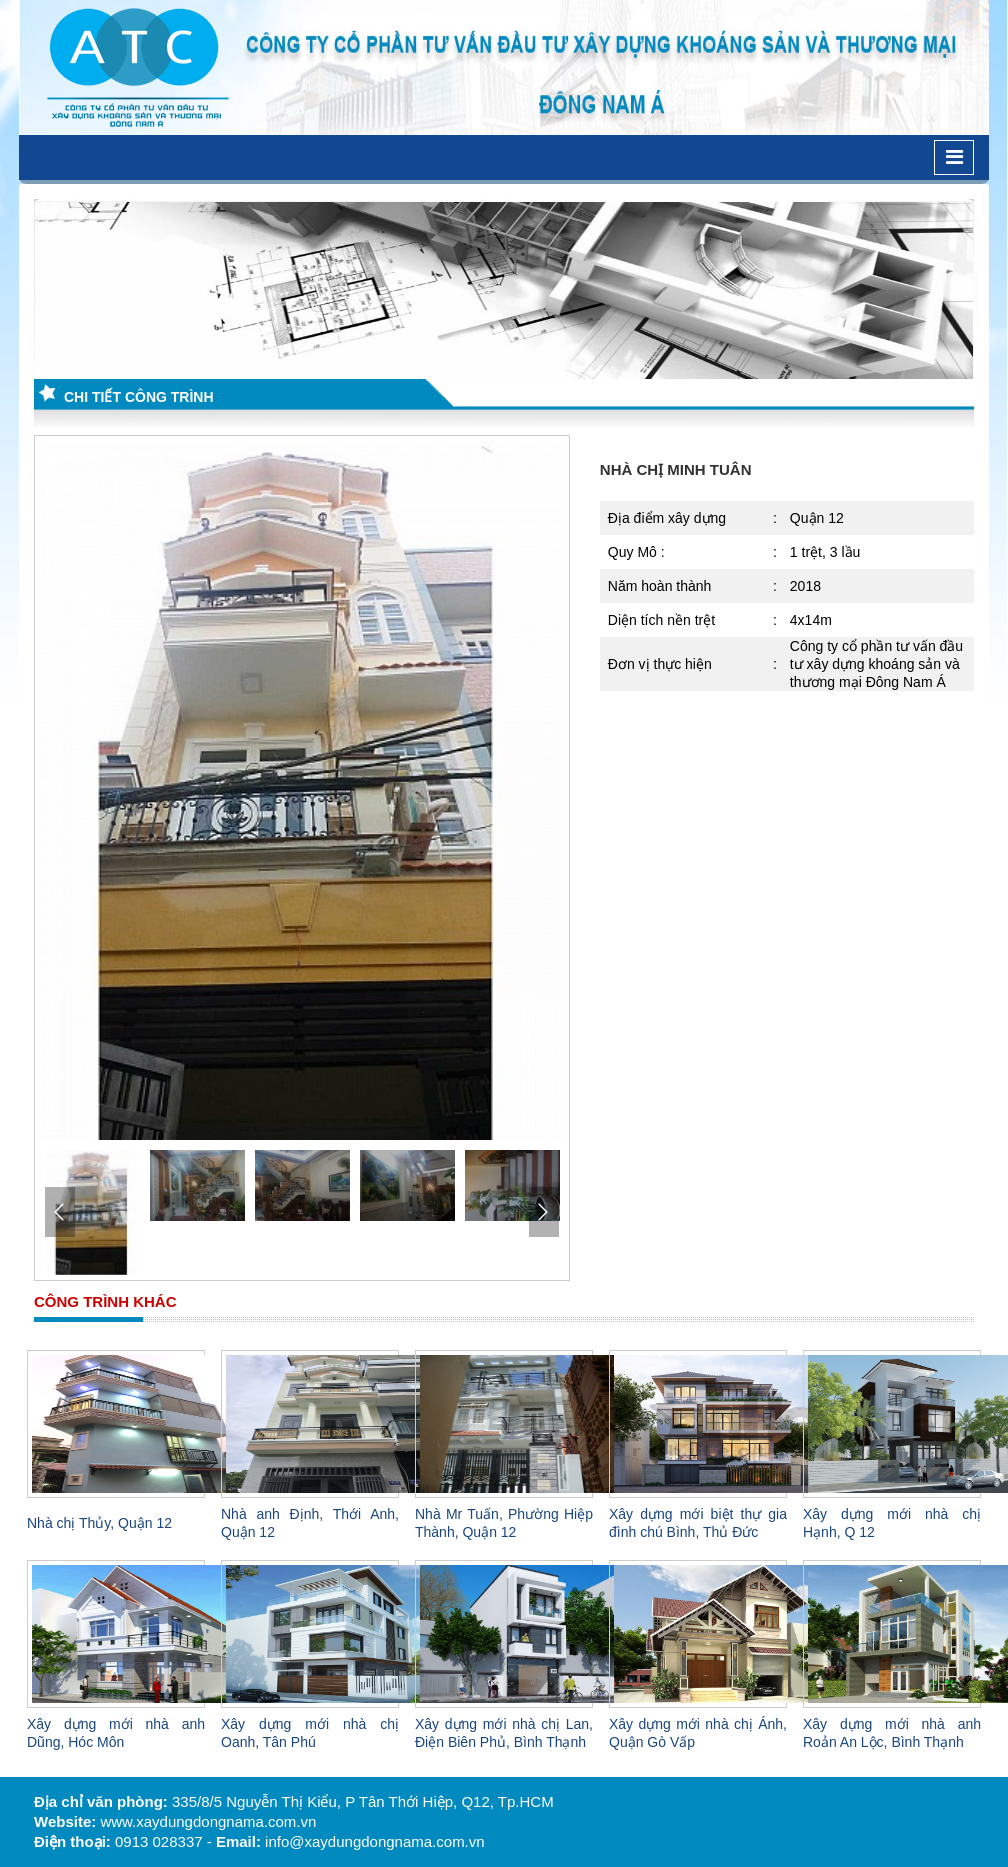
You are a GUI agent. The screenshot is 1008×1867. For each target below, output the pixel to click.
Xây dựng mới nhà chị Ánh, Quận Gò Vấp (698, 1733)
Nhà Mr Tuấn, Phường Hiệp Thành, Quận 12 (504, 1523)
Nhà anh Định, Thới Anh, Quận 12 (310, 1523)
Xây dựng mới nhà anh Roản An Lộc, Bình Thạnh (892, 1733)
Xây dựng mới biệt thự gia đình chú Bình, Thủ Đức (698, 1523)
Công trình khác (105, 1301)
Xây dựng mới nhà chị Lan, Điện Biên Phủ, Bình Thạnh (504, 1733)
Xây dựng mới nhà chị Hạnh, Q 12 (892, 1523)
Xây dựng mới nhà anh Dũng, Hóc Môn (116, 1733)
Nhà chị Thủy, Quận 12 (99, 1523)
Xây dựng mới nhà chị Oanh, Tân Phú (310, 1733)
